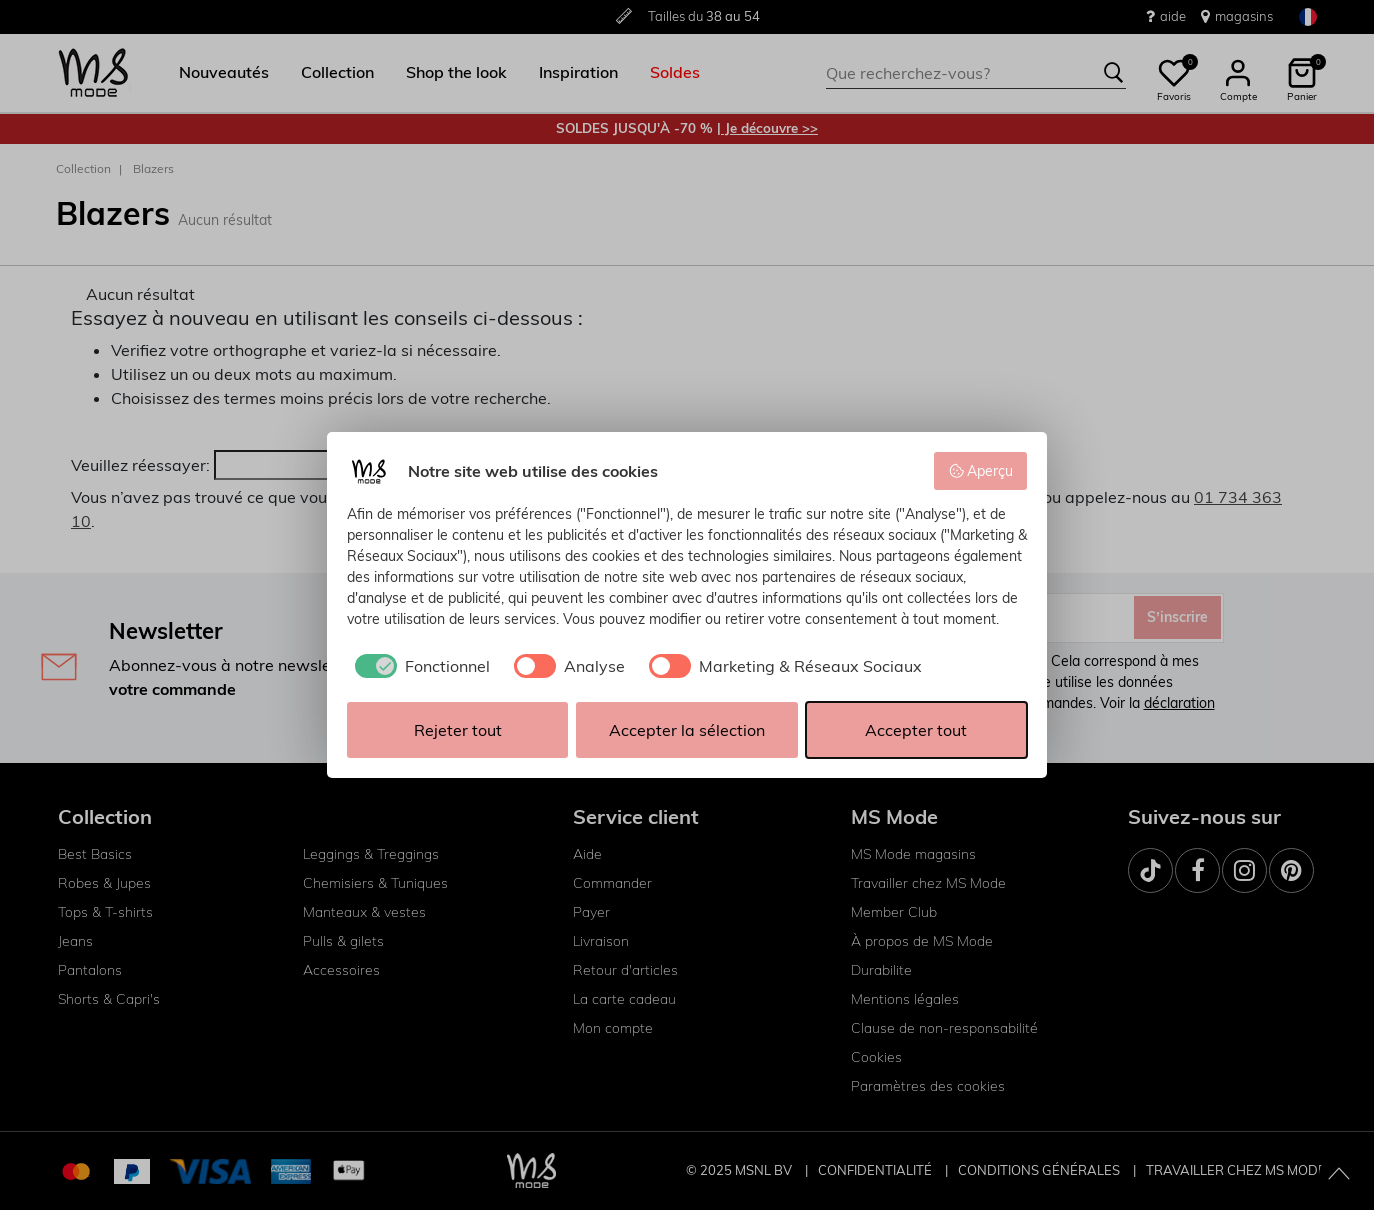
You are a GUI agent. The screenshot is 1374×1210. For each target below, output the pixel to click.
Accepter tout (916, 730)
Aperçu (981, 471)
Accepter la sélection (687, 730)
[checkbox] (418, 666)
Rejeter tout (458, 730)
